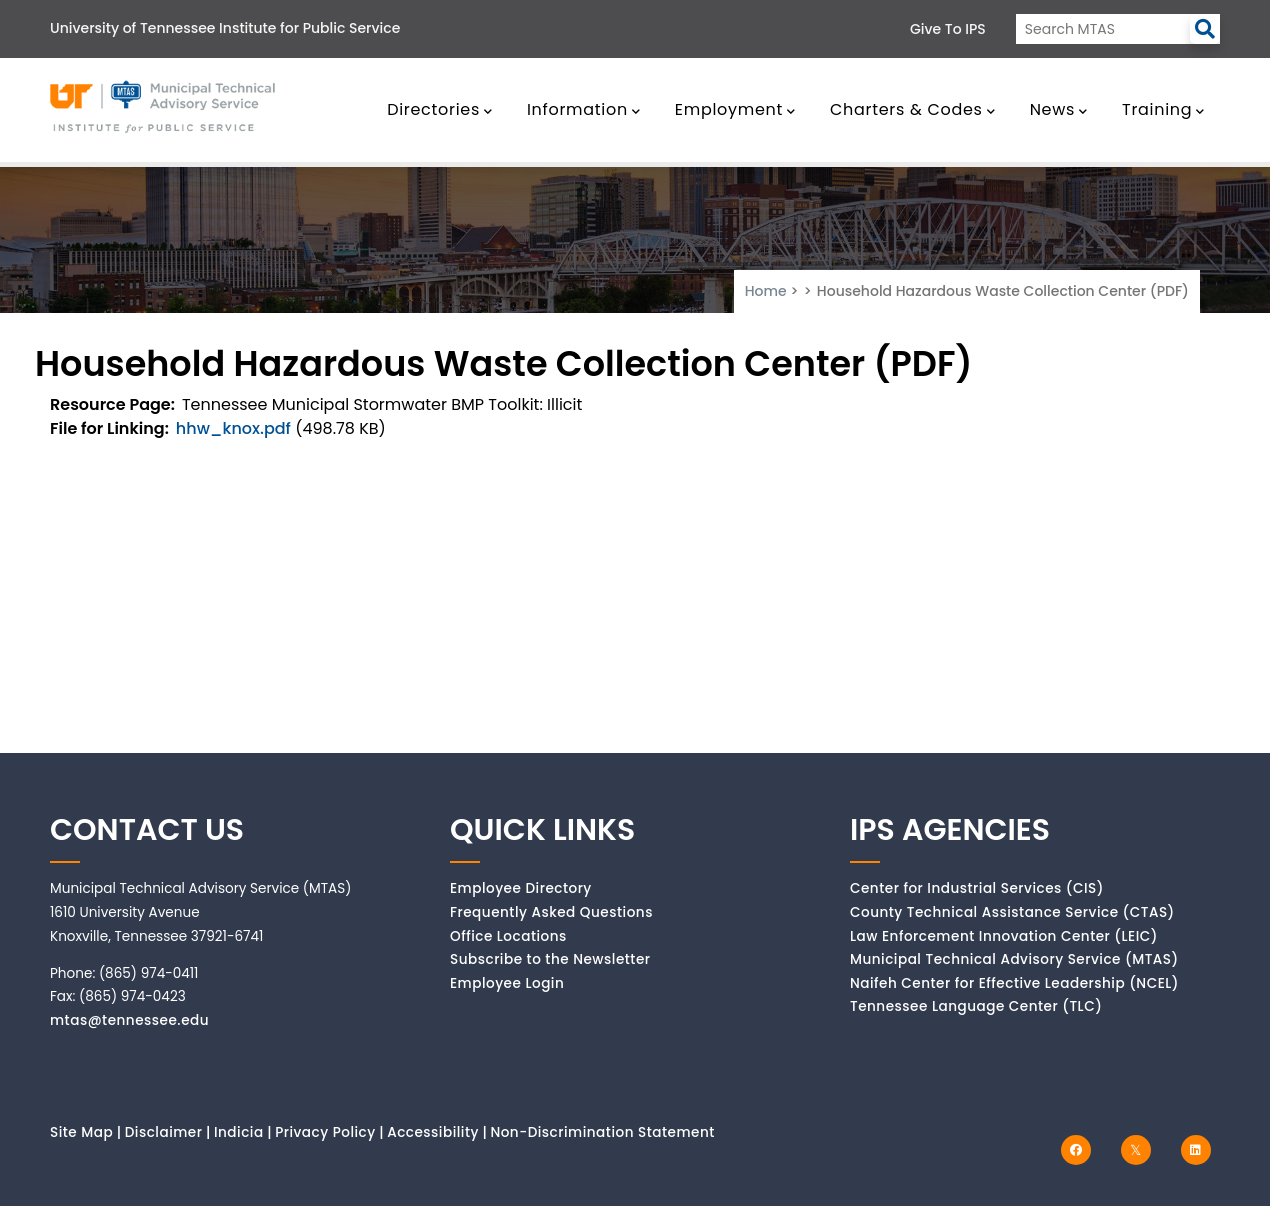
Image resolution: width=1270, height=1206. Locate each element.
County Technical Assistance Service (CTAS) (1012, 912)
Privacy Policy (325, 1132)
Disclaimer (164, 1132)
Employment (735, 109)
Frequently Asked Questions (551, 912)
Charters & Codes (912, 109)
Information (584, 109)
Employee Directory (521, 888)
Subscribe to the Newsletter (550, 959)
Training (1163, 109)
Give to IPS (948, 29)
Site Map (81, 1132)
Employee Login (507, 983)
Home (766, 291)
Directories (440, 109)
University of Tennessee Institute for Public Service (225, 28)
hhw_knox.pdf (233, 428)
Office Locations (508, 936)
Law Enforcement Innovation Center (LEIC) (1004, 936)
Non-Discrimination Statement (602, 1132)
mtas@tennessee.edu (129, 1020)
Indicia (239, 1132)
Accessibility (433, 1132)
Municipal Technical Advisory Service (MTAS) (1014, 959)
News (1059, 109)
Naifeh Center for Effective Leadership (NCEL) (1014, 983)
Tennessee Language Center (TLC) (976, 1006)
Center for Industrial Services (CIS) (977, 888)
